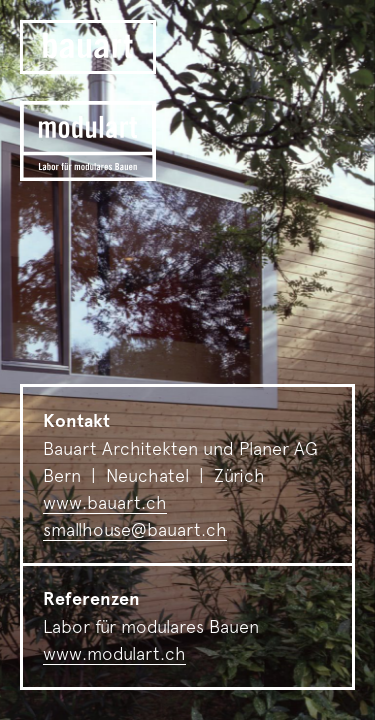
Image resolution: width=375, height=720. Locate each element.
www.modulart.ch (114, 653)
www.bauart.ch (105, 502)
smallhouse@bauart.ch (135, 529)
